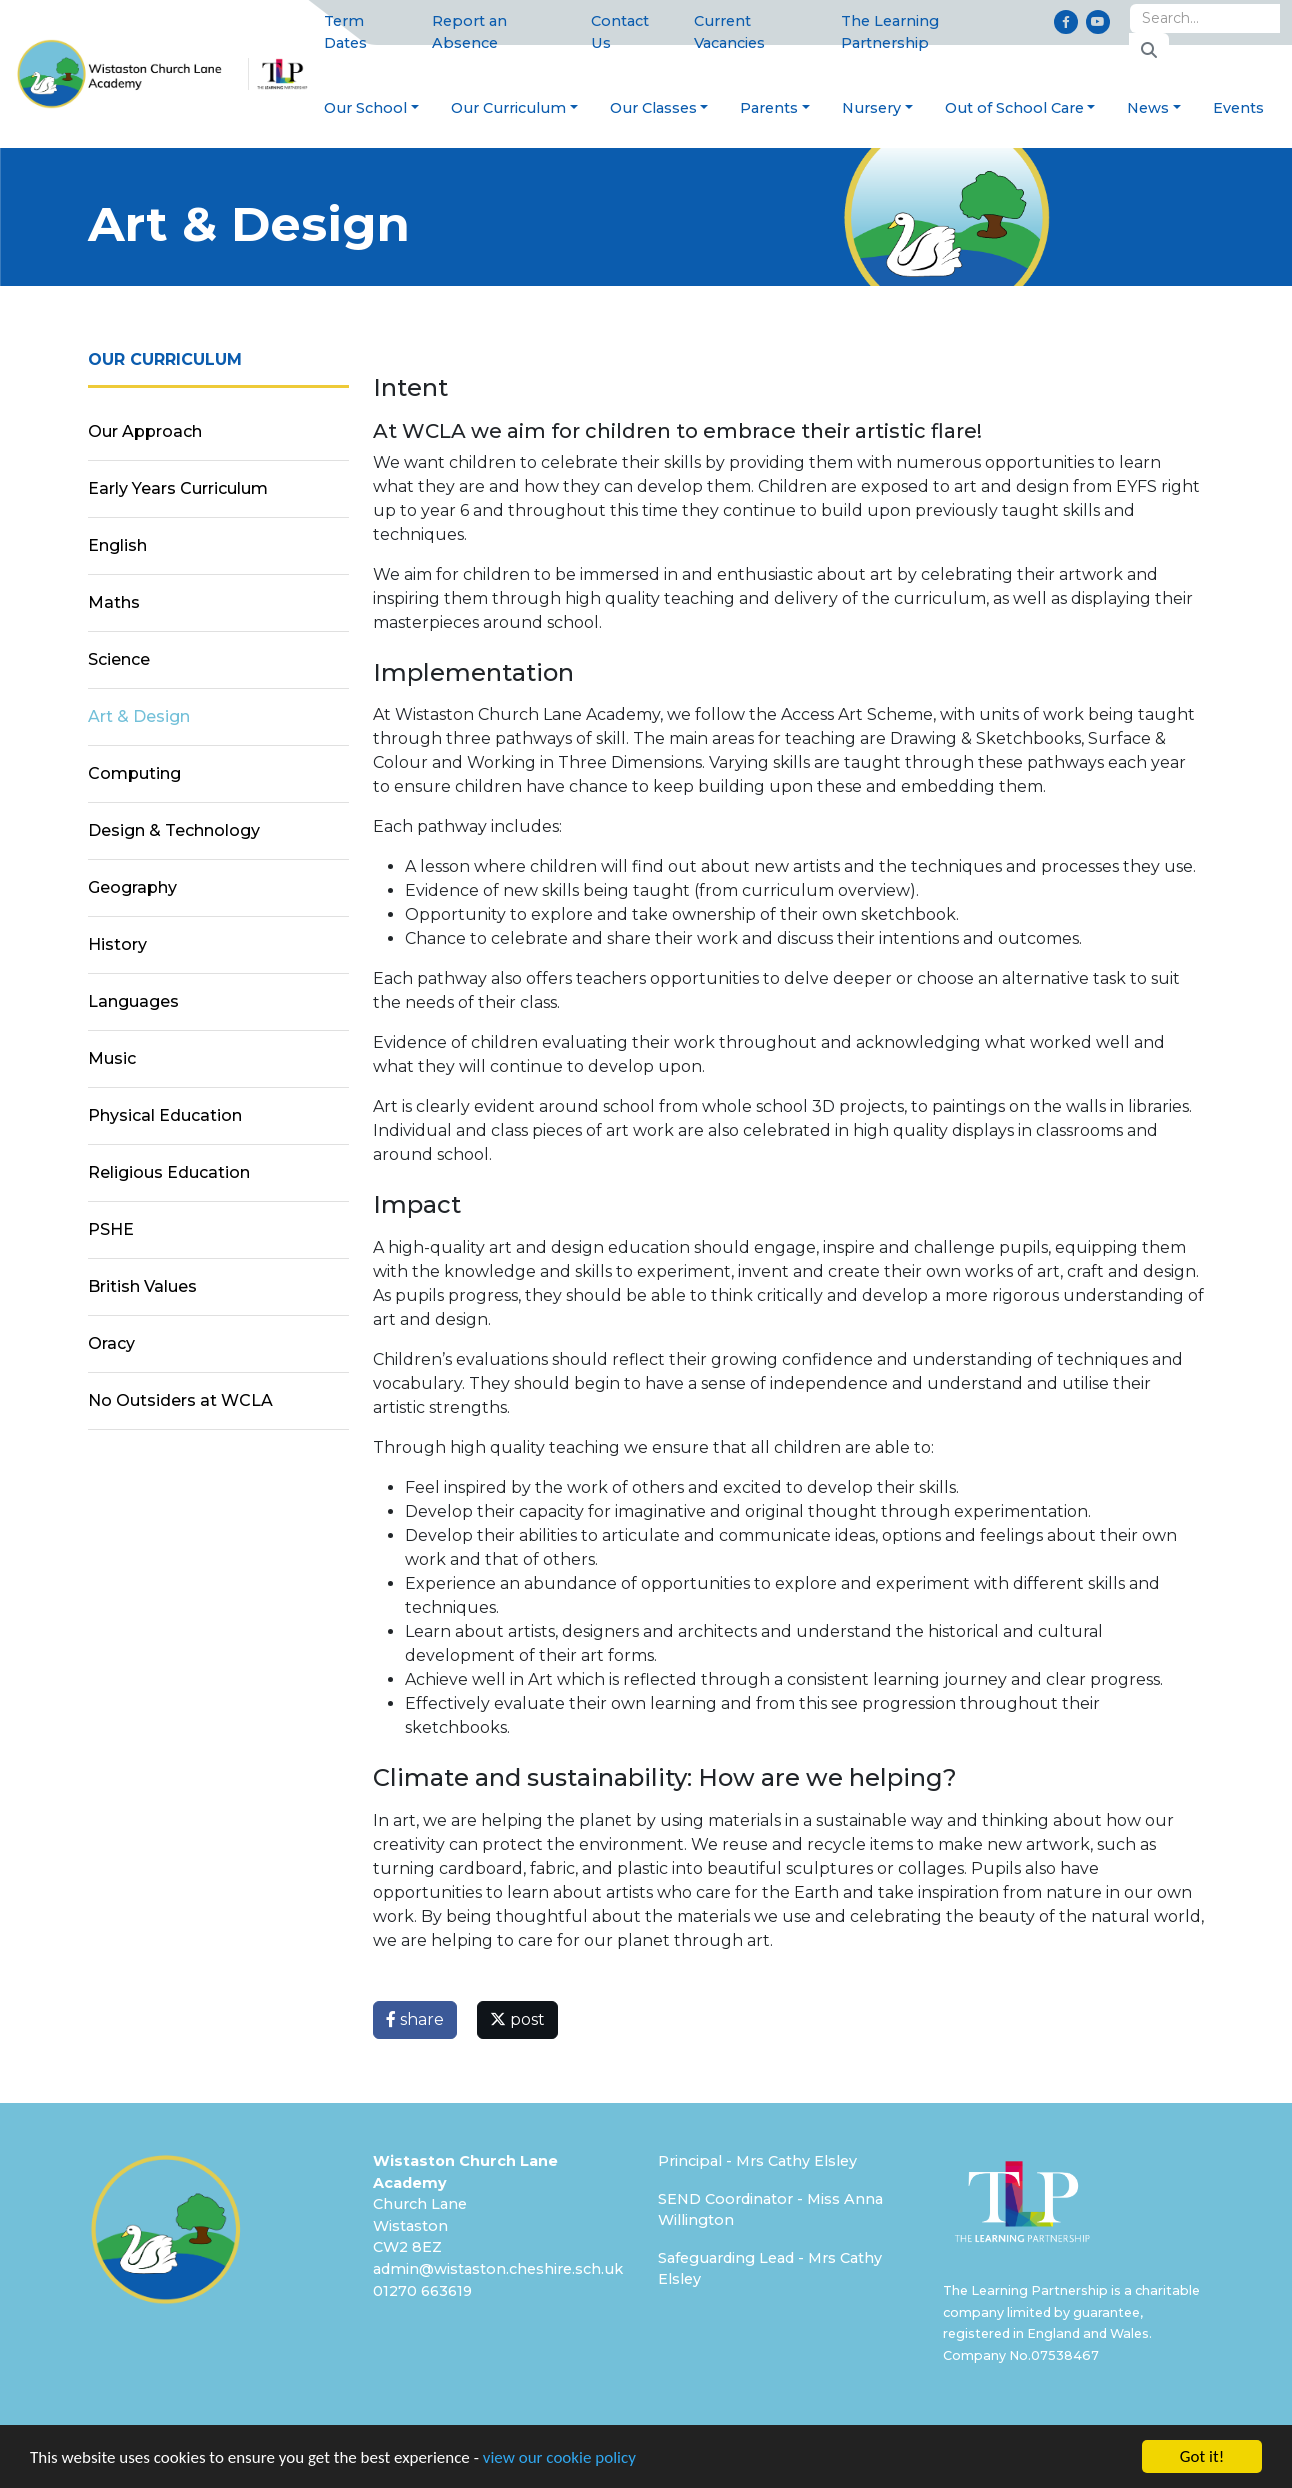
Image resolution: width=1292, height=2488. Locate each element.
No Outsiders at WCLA (180, 1400)
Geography (132, 887)
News (1148, 108)
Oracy (111, 1343)
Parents (769, 108)
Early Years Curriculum (178, 488)
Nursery (871, 108)
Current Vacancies (729, 32)
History (117, 944)
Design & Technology (174, 830)
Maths (114, 602)
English (117, 545)
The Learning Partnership (890, 32)
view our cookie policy (559, 2457)
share (415, 2019)
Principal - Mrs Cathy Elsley (757, 2161)
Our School (365, 108)
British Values (142, 1286)
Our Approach (145, 431)
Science (119, 659)
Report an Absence (469, 32)
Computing (134, 773)
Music (112, 1058)
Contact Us (620, 32)
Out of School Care (1014, 108)
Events (1238, 108)
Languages (133, 1001)
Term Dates (345, 32)
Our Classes (653, 108)
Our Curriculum (508, 108)
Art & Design (139, 716)
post (517, 2019)
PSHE (111, 1229)
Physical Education (165, 1115)
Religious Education (169, 1172)
